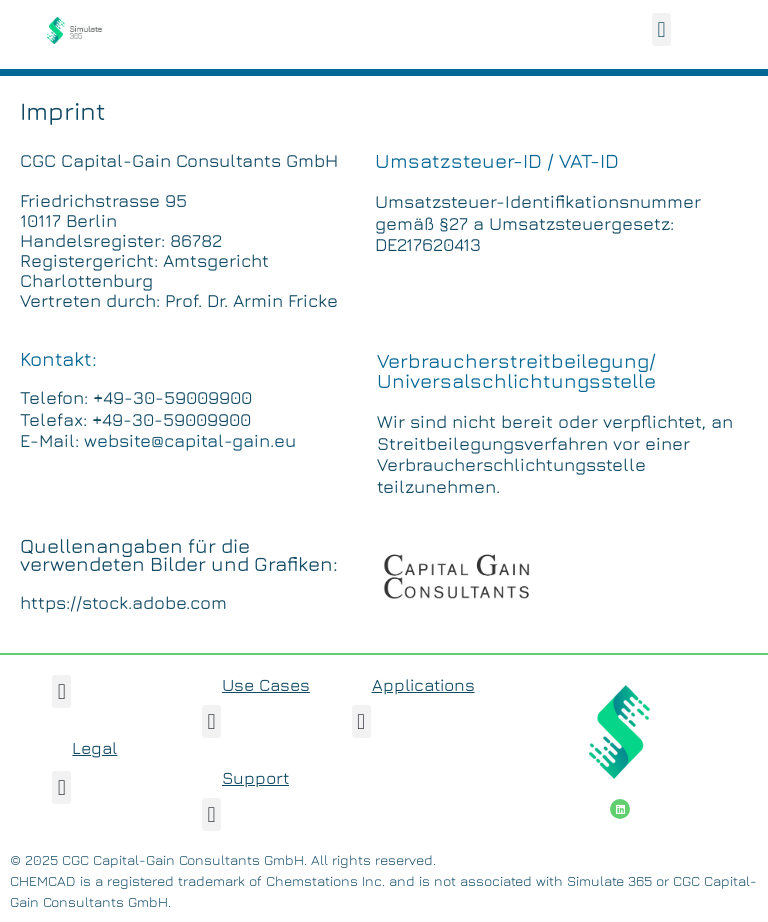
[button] (661, 29)
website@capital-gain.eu (190, 440)
